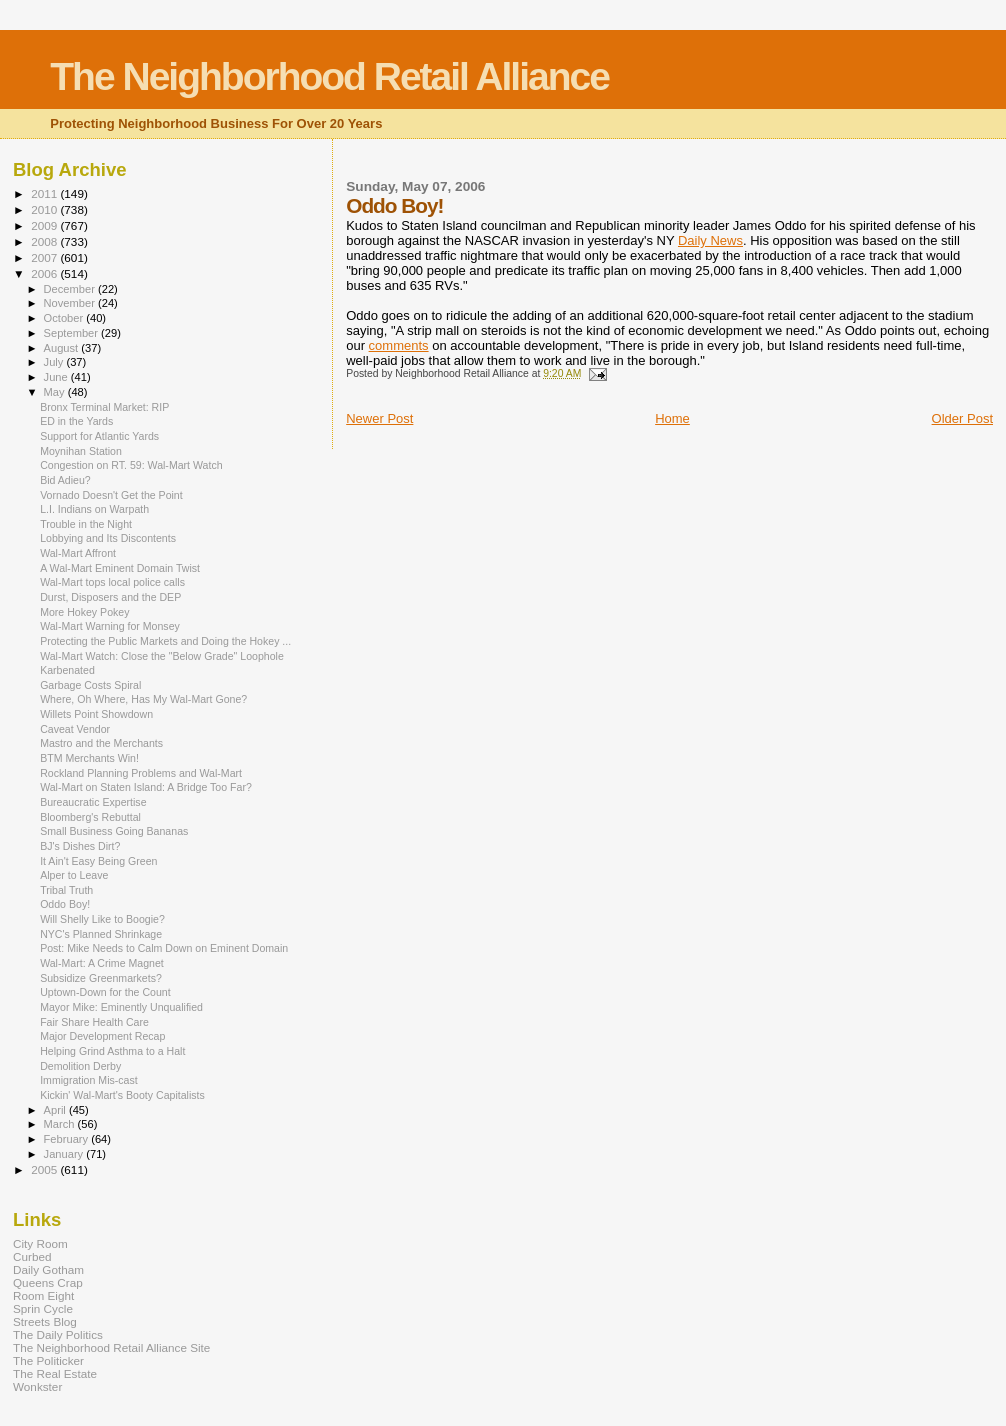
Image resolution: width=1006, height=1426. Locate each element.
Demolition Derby (80, 1066)
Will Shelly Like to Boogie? (102, 919)
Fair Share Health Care (94, 1022)
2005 (45, 1169)
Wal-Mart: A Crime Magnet (102, 963)
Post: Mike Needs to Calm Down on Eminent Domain (164, 948)
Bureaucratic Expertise (93, 802)
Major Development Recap (102, 1036)
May (56, 392)
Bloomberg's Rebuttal (90, 817)
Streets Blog (45, 1321)
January (65, 1154)
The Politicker (48, 1360)
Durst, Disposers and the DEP (110, 597)
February (68, 1139)
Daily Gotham (48, 1269)
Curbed (32, 1256)
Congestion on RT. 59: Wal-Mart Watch (131, 465)
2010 (45, 209)
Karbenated (67, 670)
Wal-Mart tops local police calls (112, 582)
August (63, 348)
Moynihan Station (81, 451)
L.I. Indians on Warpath (94, 509)
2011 (45, 193)
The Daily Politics (58, 1334)
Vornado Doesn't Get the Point (111, 495)
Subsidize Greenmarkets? (101, 978)
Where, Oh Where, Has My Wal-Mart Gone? (143, 699)
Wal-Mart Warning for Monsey (110, 626)
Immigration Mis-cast (89, 1080)
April (56, 1110)
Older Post (962, 418)
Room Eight (43, 1295)
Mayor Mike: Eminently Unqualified (121, 1007)
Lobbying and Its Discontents (108, 538)
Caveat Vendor (75, 729)
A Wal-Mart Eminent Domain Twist (120, 568)
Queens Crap (48, 1282)
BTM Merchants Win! (89, 758)
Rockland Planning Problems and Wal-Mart (141, 773)
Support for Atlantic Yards (99, 436)
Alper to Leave (74, 875)
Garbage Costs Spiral (90, 685)
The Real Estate (55, 1373)
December (71, 289)
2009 (45, 225)
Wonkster (37, 1386)
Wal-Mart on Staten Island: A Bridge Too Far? (146, 787)
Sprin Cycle (43, 1308)
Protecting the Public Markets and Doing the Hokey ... (165, 641)
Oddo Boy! (65, 904)
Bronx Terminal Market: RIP (104, 407)
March (61, 1124)
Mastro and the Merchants (101, 743)
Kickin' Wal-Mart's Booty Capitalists (122, 1095)
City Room (40, 1243)
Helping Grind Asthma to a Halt (112, 1051)
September (73, 333)
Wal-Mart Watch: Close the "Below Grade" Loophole (162, 656)
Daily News (710, 240)
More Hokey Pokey (84, 612)
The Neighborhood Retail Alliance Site (111, 1347)
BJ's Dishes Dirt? (80, 846)
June (57, 377)
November (71, 303)
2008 (45, 241)
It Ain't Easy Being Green (98, 861)
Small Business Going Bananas (114, 831)
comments (399, 345)
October (65, 318)
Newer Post (379, 418)
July (55, 362)
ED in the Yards (76, 421)
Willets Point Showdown (96, 714)
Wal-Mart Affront (78, 553)
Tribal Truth (66, 890)
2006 (45, 273)
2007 (45, 257)
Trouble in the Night (86, 524)
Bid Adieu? (65, 480)
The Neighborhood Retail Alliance (329, 76)
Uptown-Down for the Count (105, 992)
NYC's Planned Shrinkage (101, 934)
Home (672, 418)
